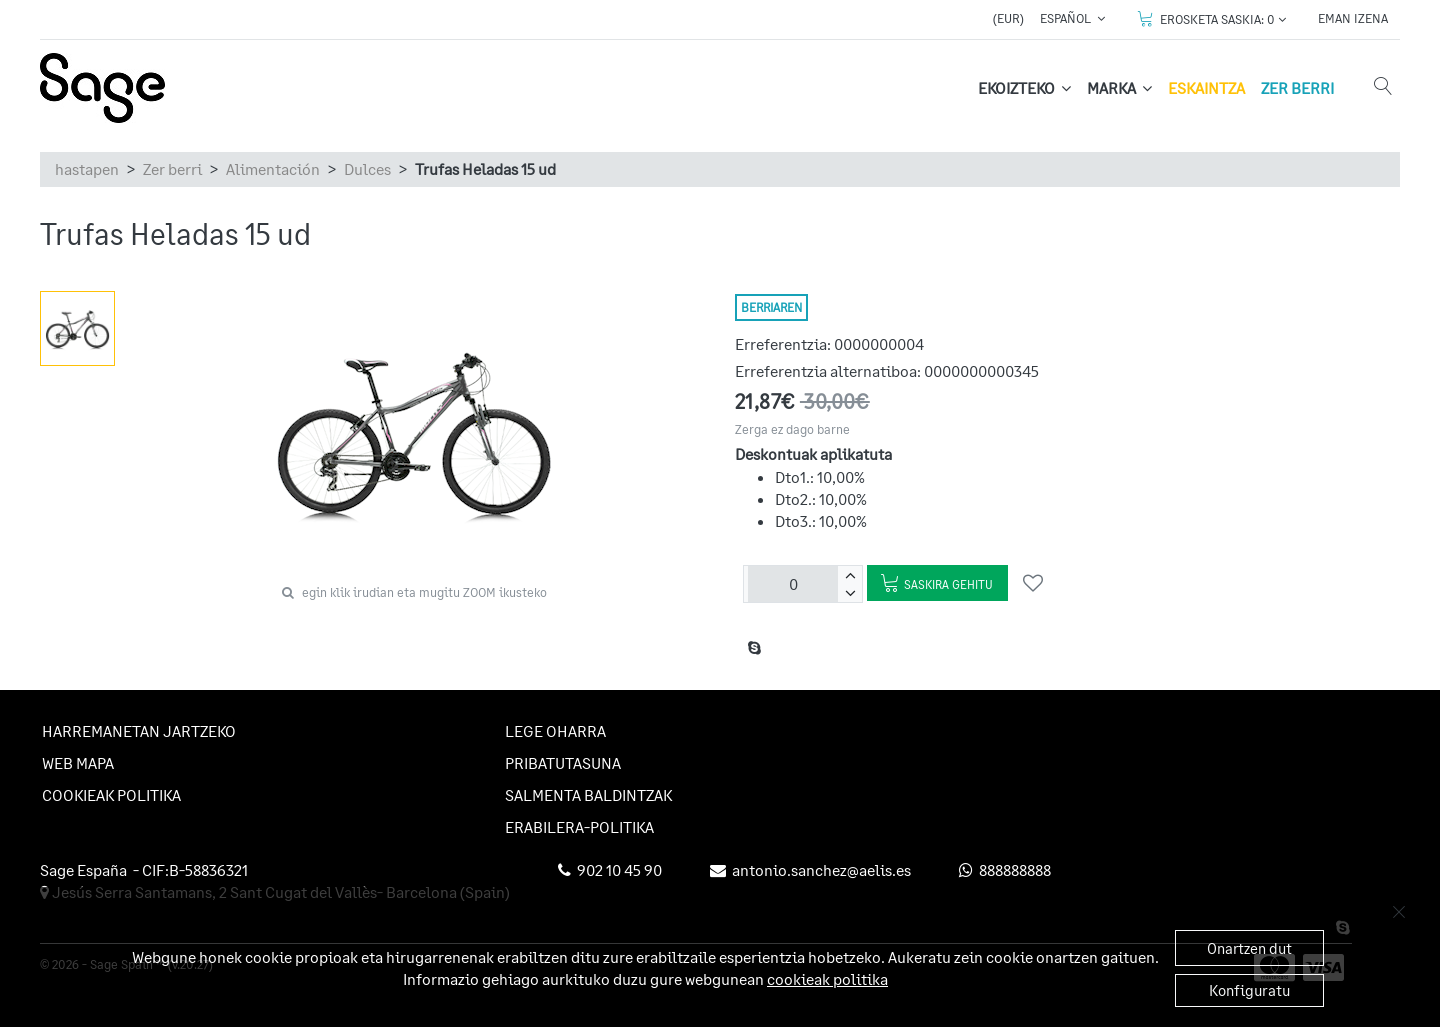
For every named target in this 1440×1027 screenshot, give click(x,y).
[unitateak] (793, 584)
